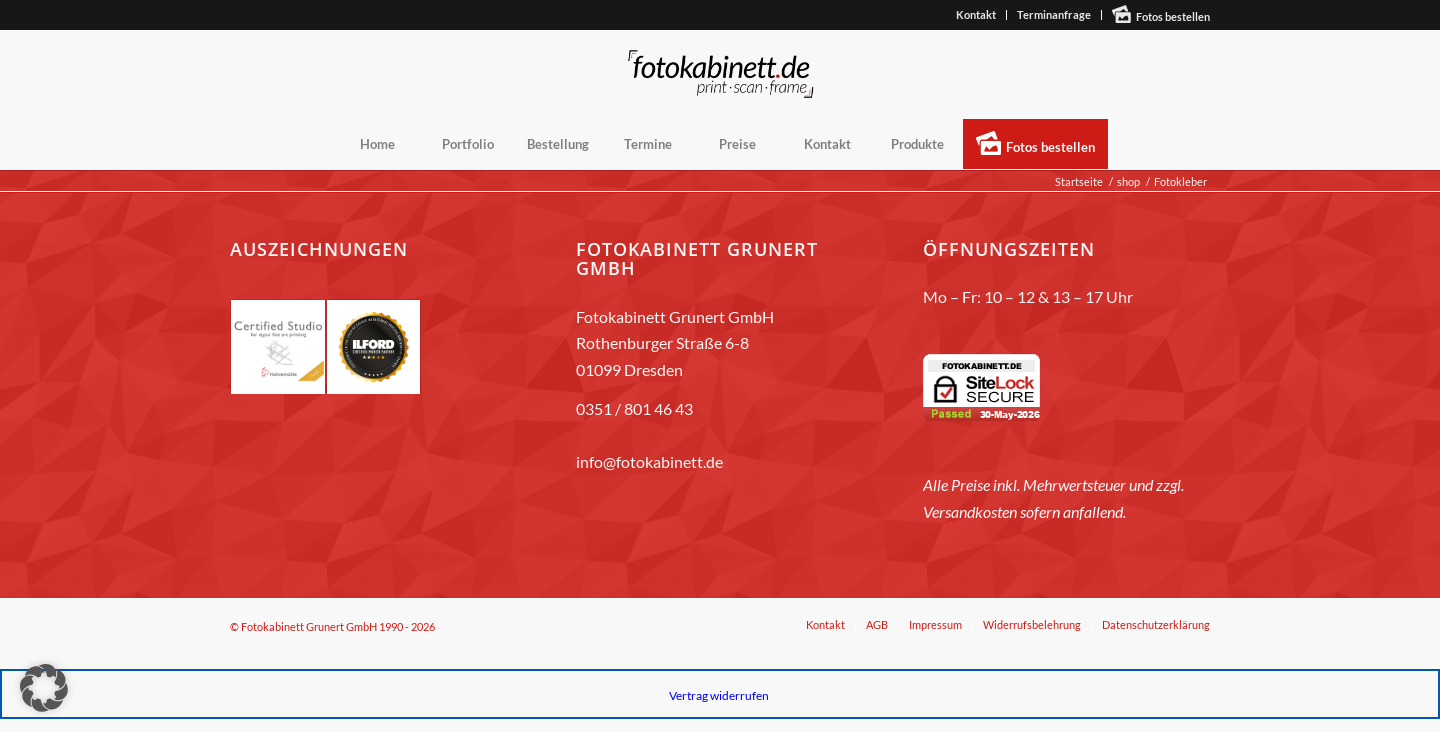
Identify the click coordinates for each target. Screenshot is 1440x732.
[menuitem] (976, 15)
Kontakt (976, 14)
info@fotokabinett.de (649, 461)
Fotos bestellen (1173, 16)
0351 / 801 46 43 (634, 408)
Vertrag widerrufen (719, 695)
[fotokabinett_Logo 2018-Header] (720, 74)
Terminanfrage (1054, 14)
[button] (44, 688)
